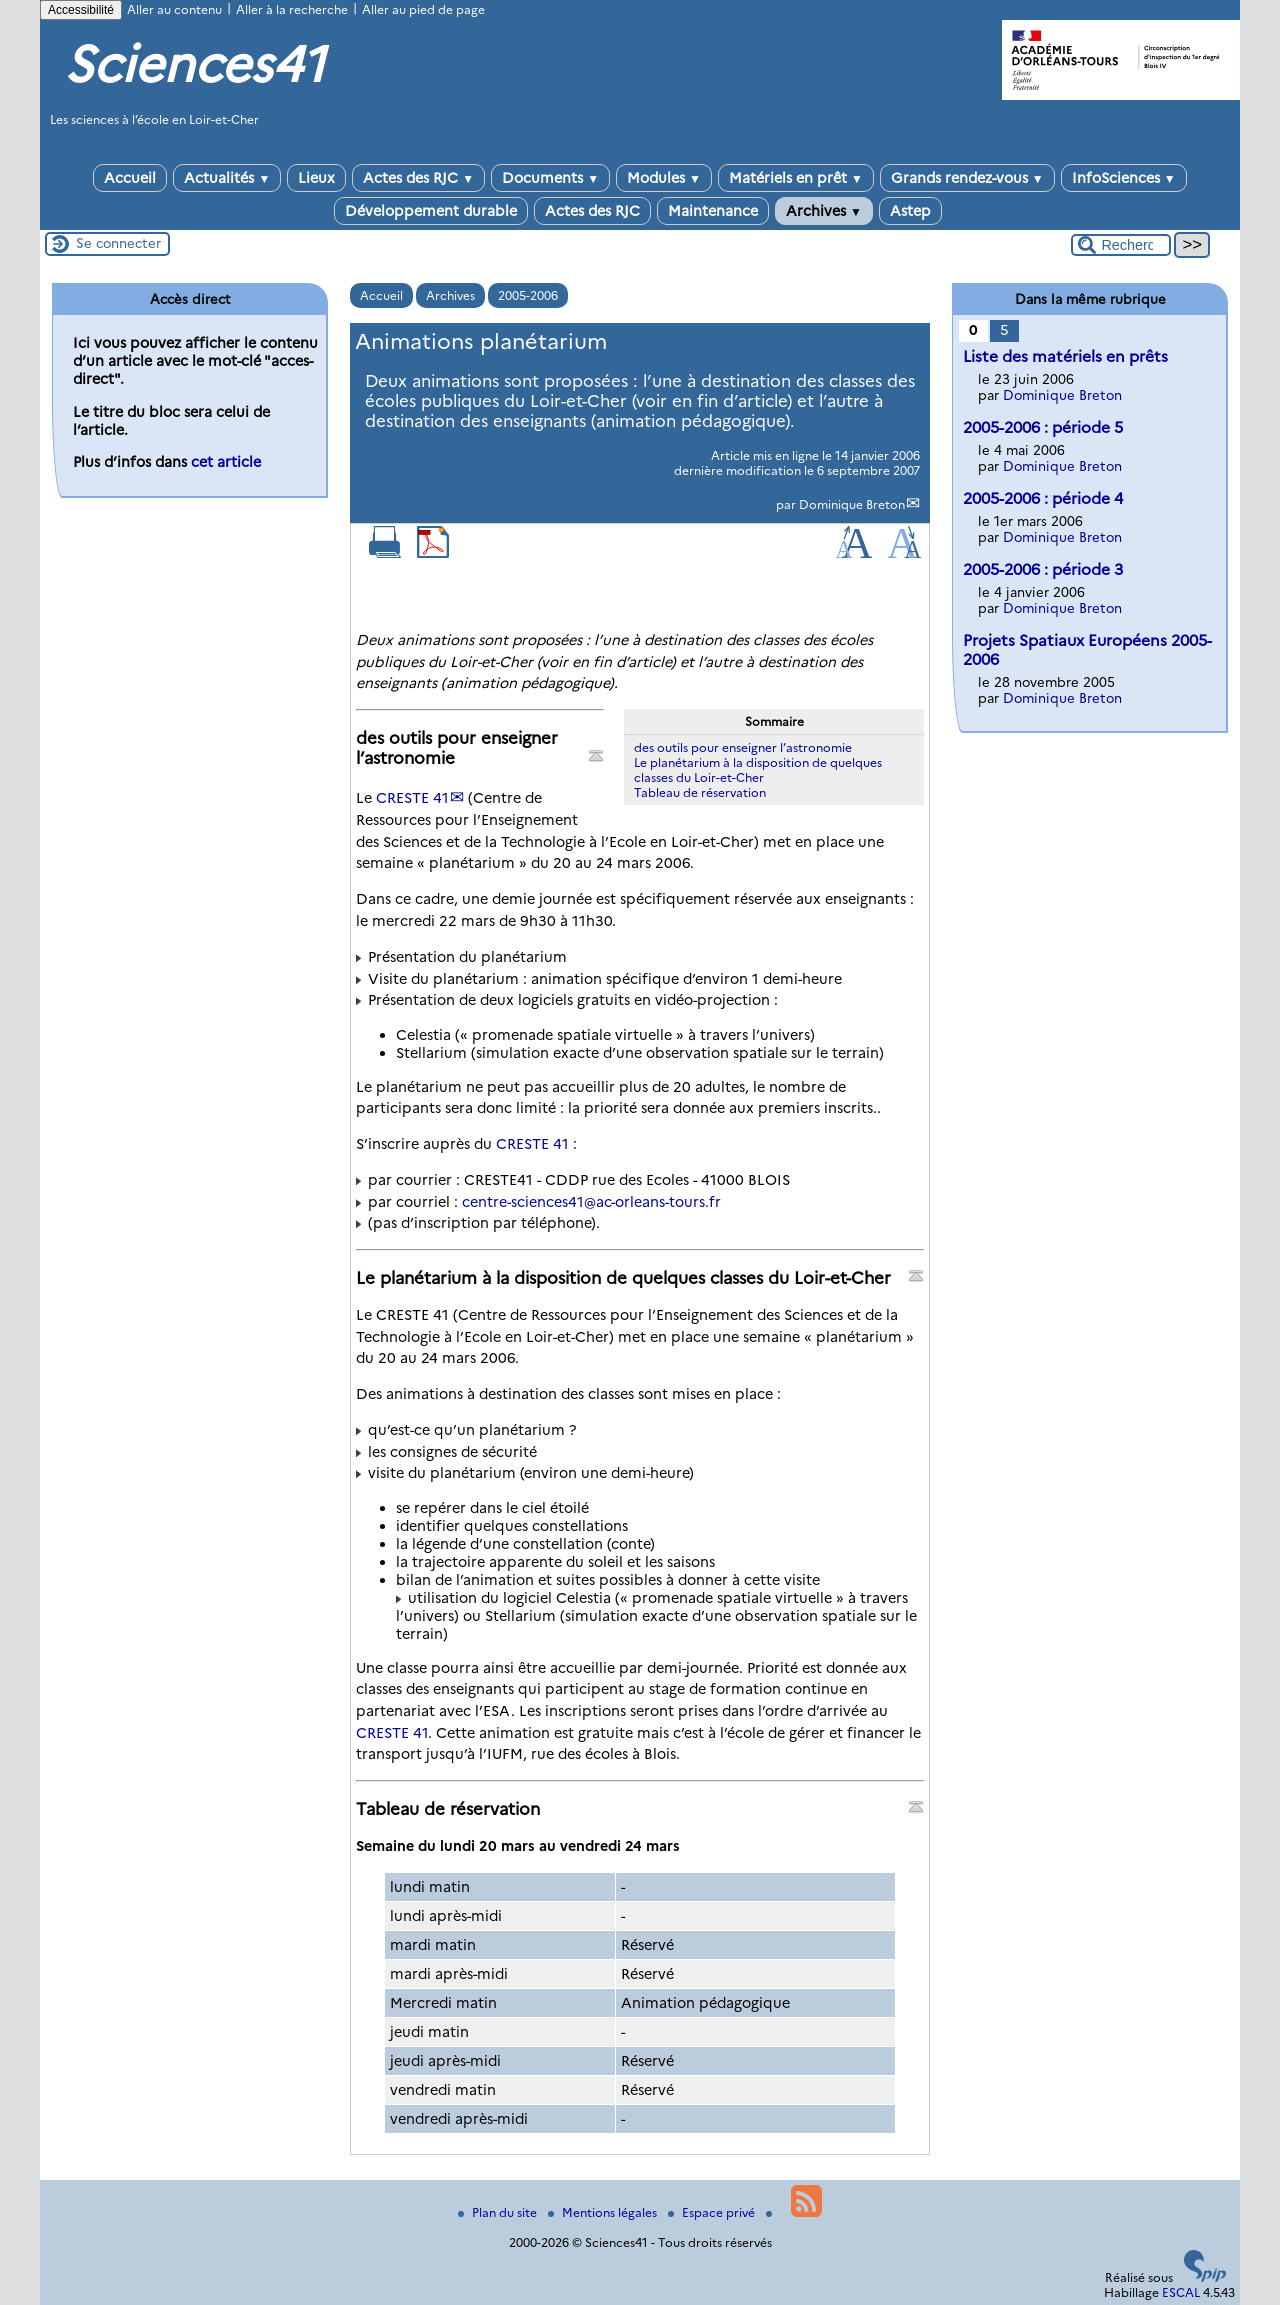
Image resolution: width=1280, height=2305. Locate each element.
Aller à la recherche (292, 9)
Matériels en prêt (796, 178)
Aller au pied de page (423, 9)
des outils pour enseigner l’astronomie (743, 747)
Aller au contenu (174, 9)
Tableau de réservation (700, 792)
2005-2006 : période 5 (1043, 427)
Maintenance (713, 211)
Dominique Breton (852, 504)
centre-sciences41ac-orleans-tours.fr (591, 1202)
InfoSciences (1124, 178)
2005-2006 (528, 295)
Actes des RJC (418, 178)
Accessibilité (81, 10)
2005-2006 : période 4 (1043, 498)
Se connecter (118, 243)
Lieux (316, 178)
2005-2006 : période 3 (1043, 569)
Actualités (227, 178)
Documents (550, 178)
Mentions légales (604, 2212)
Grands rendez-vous (967, 178)
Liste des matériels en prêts (1065, 356)
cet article (226, 462)
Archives (824, 211)
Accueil (130, 178)
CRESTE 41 (412, 798)
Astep (910, 211)
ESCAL (1181, 2292)
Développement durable (431, 211)
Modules (664, 178)
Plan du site (499, 2212)
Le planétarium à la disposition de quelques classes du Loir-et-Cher (758, 770)
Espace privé (713, 2212)
